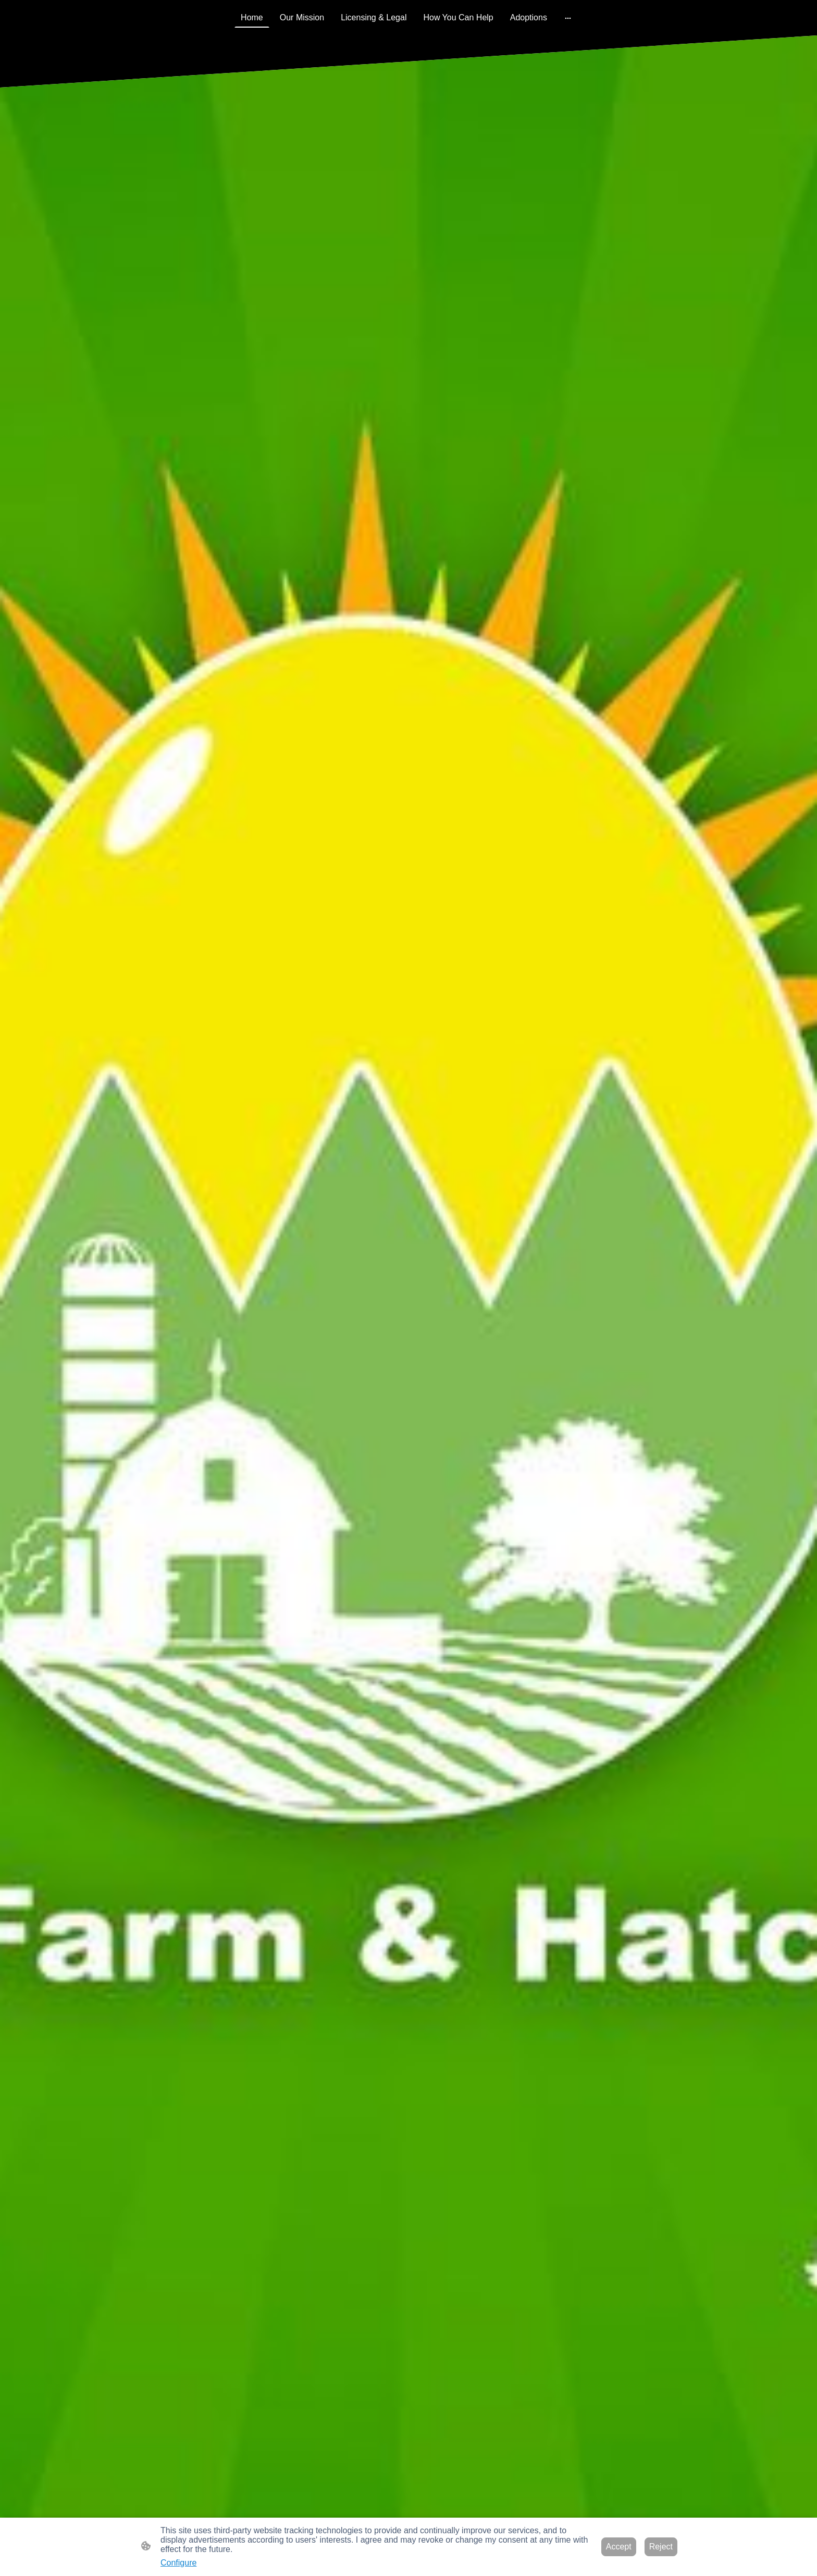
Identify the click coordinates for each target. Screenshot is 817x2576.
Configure (178, 2562)
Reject (661, 2546)
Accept (619, 2546)
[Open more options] (568, 18)
